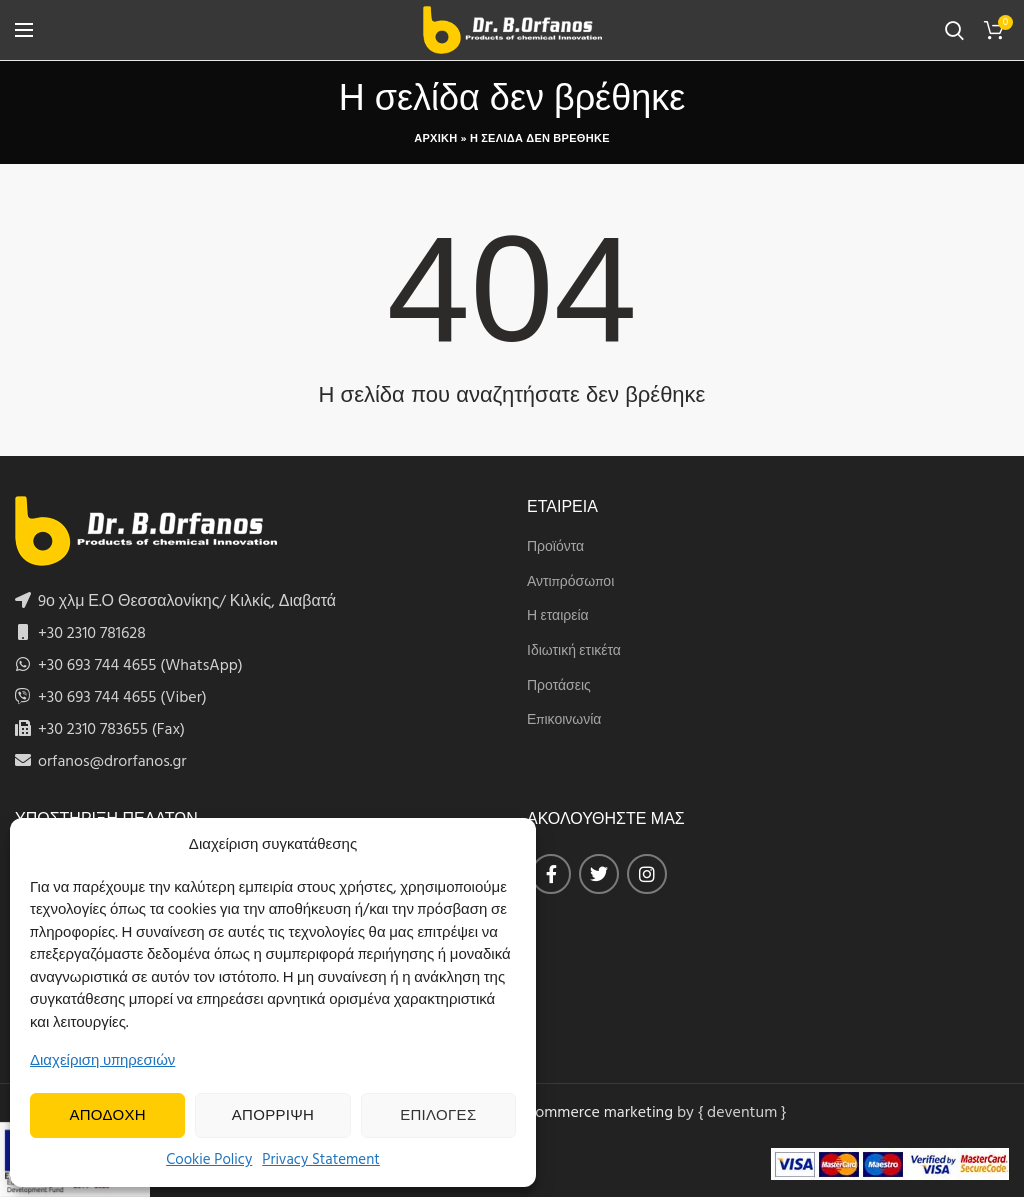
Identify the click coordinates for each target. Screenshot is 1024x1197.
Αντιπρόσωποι (570, 583)
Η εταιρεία (558, 617)
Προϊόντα (555, 548)
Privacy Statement (321, 1160)
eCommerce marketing (595, 1113)
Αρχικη (435, 139)
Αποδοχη (107, 1116)
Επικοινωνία (564, 721)
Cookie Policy (209, 1160)
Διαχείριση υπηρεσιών (102, 1061)
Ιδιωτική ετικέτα (574, 652)
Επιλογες (438, 1116)
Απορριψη (273, 1116)
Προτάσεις (559, 687)
